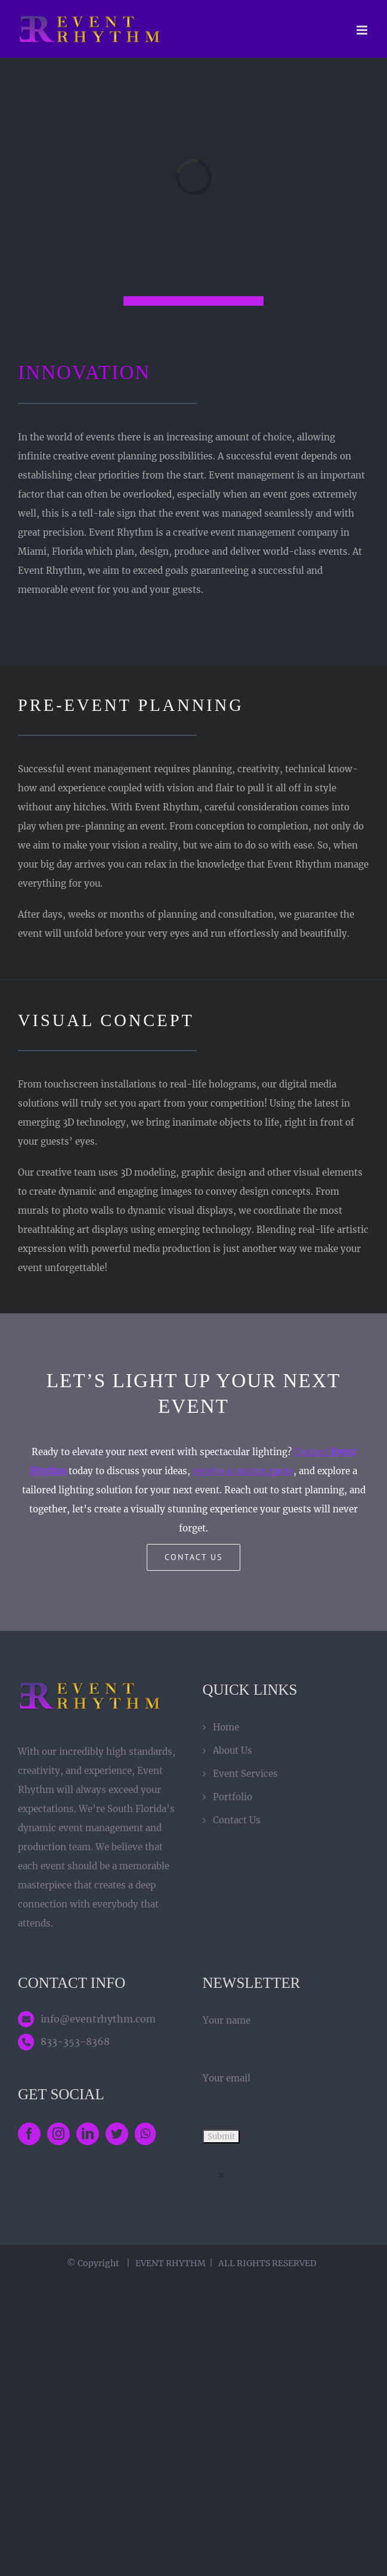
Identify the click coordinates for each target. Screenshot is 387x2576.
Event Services (245, 1773)
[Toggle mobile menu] (363, 30)
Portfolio (232, 1797)
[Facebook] (29, 2134)
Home (226, 1727)
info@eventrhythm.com (98, 2019)
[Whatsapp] (145, 2134)
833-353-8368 (75, 2041)
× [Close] (221, 2174)
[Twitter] (117, 2134)
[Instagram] (58, 2134)
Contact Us (237, 1820)
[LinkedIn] (87, 2134)
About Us (232, 1750)
